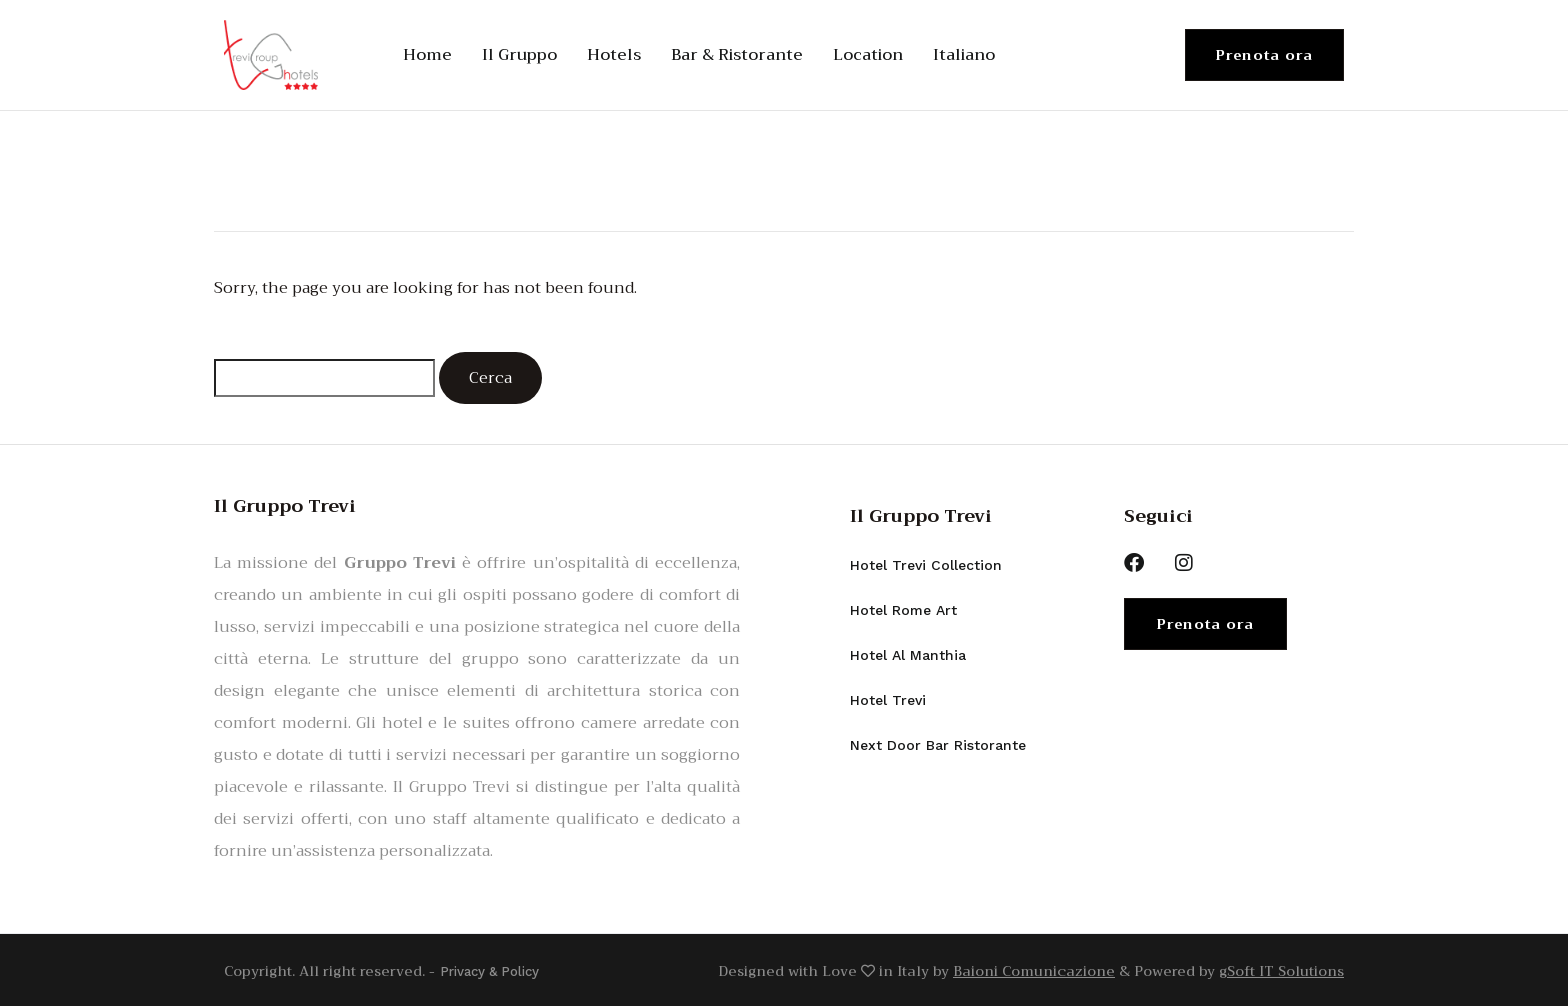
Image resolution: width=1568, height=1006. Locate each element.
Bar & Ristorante (737, 55)
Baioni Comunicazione (1034, 970)
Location (868, 55)
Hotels (614, 55)
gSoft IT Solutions (1281, 970)
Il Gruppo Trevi (921, 516)
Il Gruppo (519, 55)
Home (427, 55)
